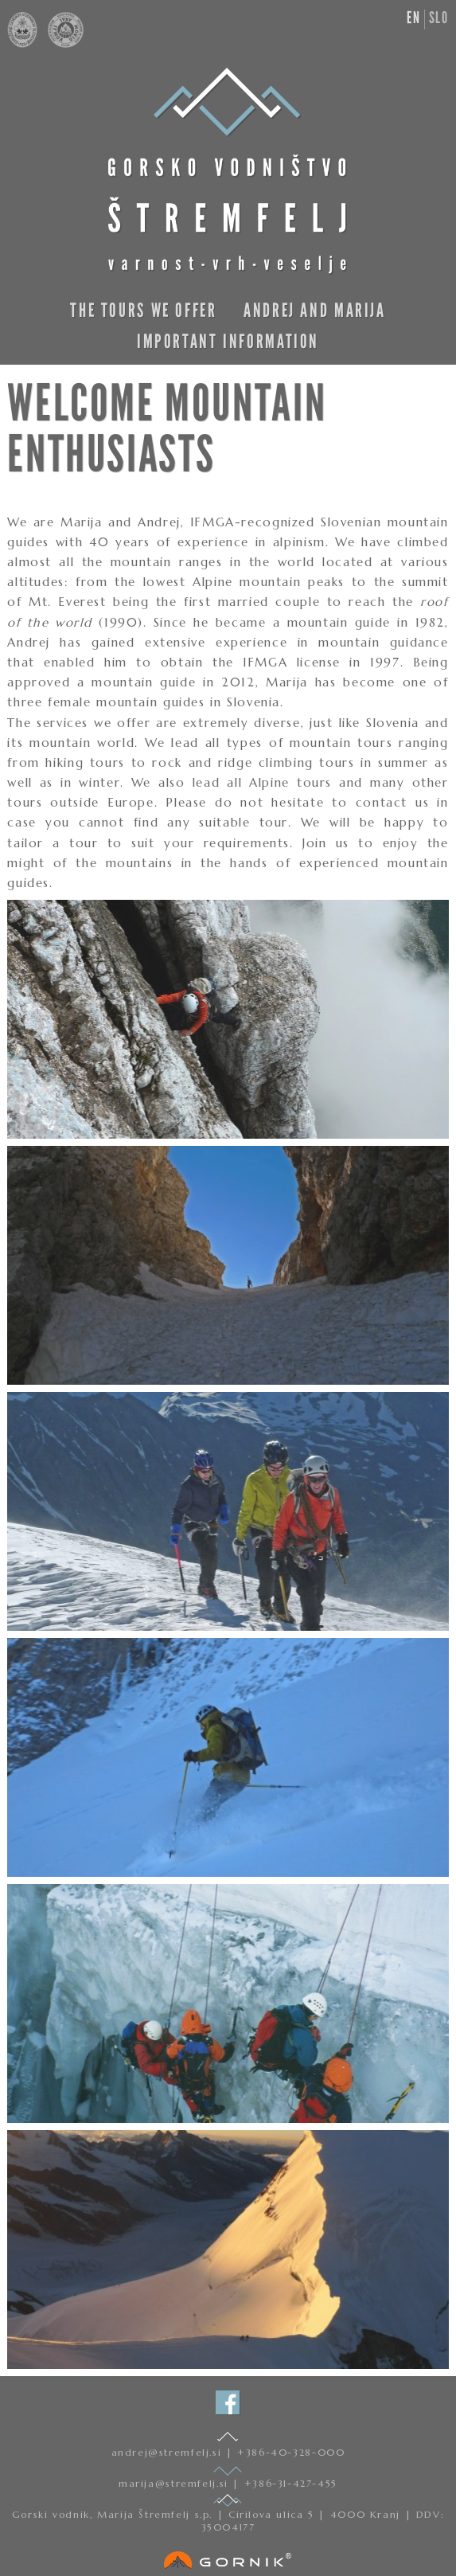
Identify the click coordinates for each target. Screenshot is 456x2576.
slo (439, 17)
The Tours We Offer (143, 310)
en (413, 17)
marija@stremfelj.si (175, 2483)
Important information (228, 341)
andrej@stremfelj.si (168, 2452)
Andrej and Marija (315, 310)
